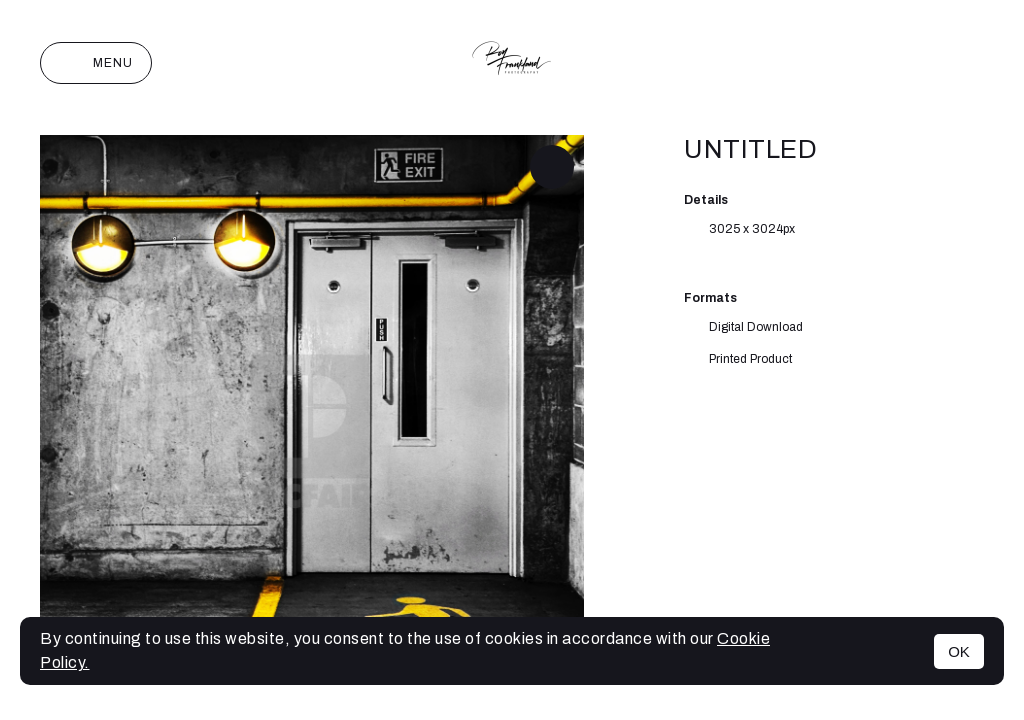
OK (959, 651)
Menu (96, 63)
